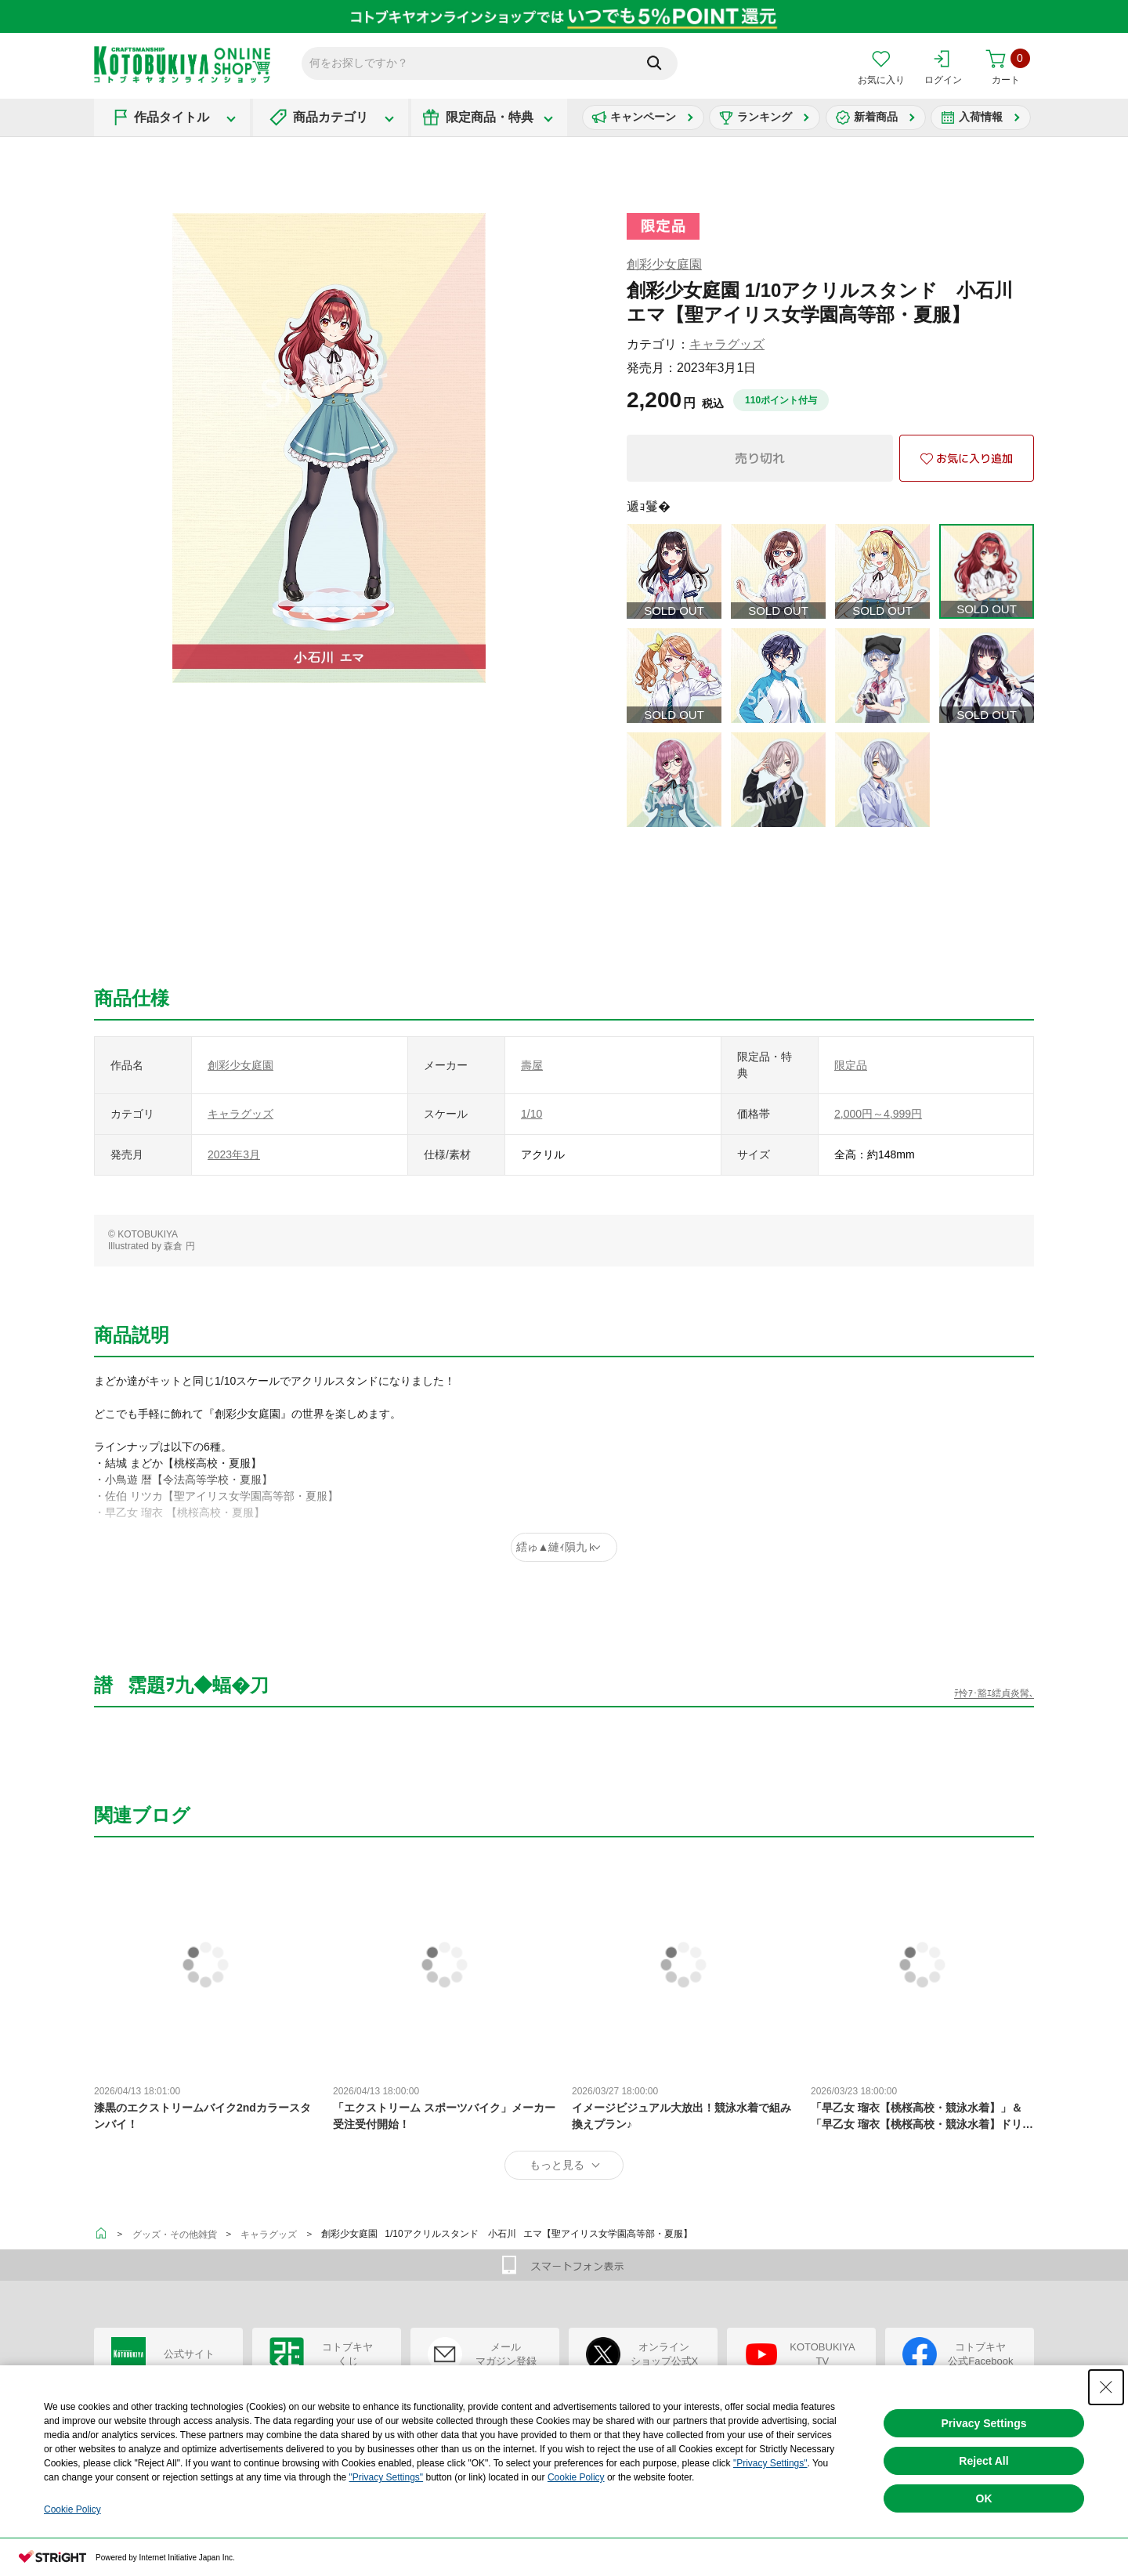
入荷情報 (981, 116)
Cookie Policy (576, 2477)
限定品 (850, 1065)
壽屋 (532, 1065)
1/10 (531, 1113)
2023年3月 (234, 1154)
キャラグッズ (727, 344)
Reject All (983, 2461)
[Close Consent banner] (1106, 2387)
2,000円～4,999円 (878, 1113)
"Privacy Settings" (770, 2463)
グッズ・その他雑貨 (174, 2234)
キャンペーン (643, 116)
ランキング (764, 116)
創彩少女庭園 (664, 264)
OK (984, 2498)
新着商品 (876, 116)
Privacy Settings (984, 2423)
